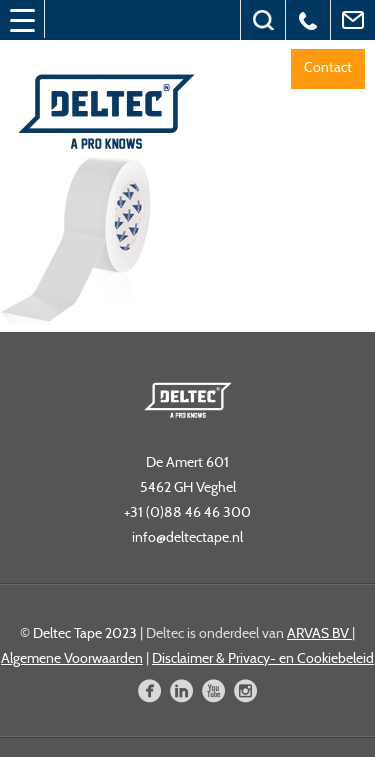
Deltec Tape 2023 (85, 633)
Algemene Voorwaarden (72, 658)
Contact (328, 67)
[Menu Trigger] (22, 20)
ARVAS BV (319, 633)
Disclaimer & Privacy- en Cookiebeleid (263, 658)
